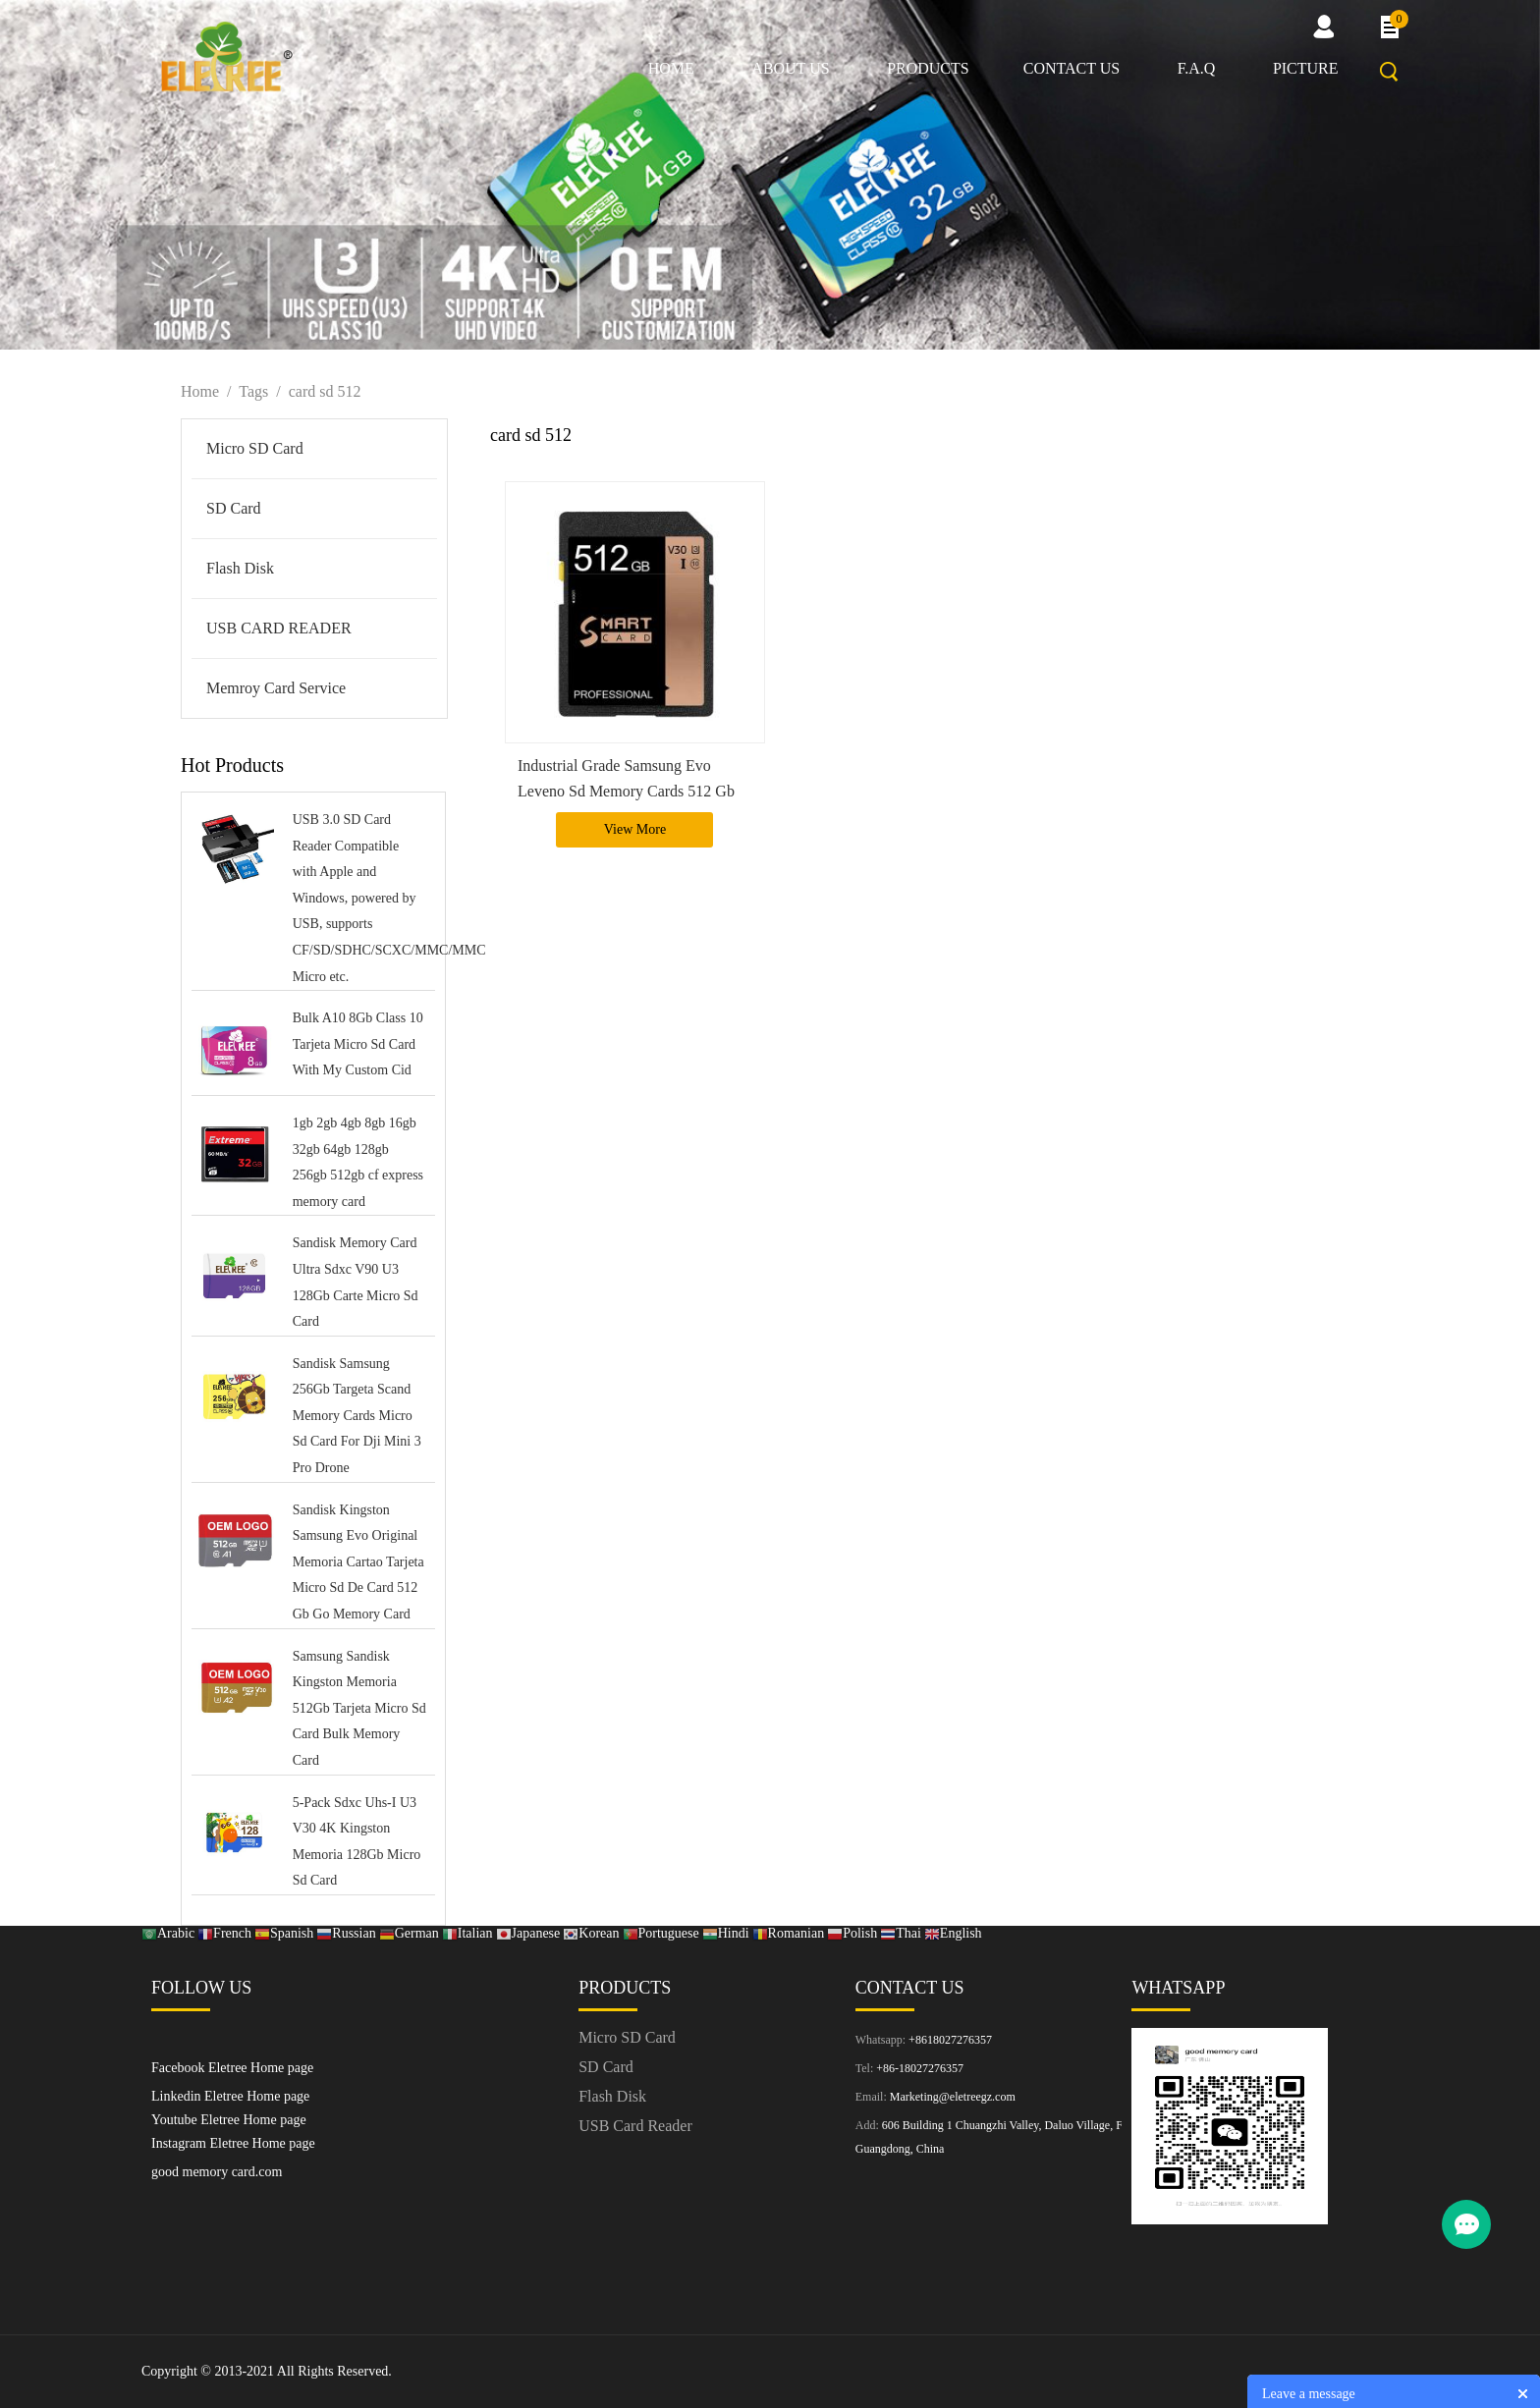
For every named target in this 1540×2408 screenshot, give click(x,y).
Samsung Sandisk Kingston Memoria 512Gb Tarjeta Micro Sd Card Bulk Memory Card (359, 1708)
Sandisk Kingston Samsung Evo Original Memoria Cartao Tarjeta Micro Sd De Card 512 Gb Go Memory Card (358, 1562)
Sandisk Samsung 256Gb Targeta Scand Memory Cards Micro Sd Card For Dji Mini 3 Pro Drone (357, 1415)
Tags (253, 391)
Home (671, 68)
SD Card (233, 508)
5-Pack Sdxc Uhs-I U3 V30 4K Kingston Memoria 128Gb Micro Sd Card (357, 1841)
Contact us (1071, 68)
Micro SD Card (254, 448)
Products (928, 68)
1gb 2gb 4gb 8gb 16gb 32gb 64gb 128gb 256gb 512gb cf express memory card (358, 1162)
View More (635, 829)
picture (1306, 68)
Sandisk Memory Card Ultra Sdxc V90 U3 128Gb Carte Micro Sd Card (355, 1282)
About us (790, 68)
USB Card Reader (635, 2125)
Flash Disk (240, 568)
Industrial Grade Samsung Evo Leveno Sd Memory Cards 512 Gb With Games (626, 790)
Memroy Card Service (276, 688)
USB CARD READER (279, 628)
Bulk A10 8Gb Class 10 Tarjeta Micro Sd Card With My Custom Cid (358, 1044)
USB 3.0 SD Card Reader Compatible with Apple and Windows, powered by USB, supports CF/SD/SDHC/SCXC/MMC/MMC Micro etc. (359, 898)
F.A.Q (1197, 68)
